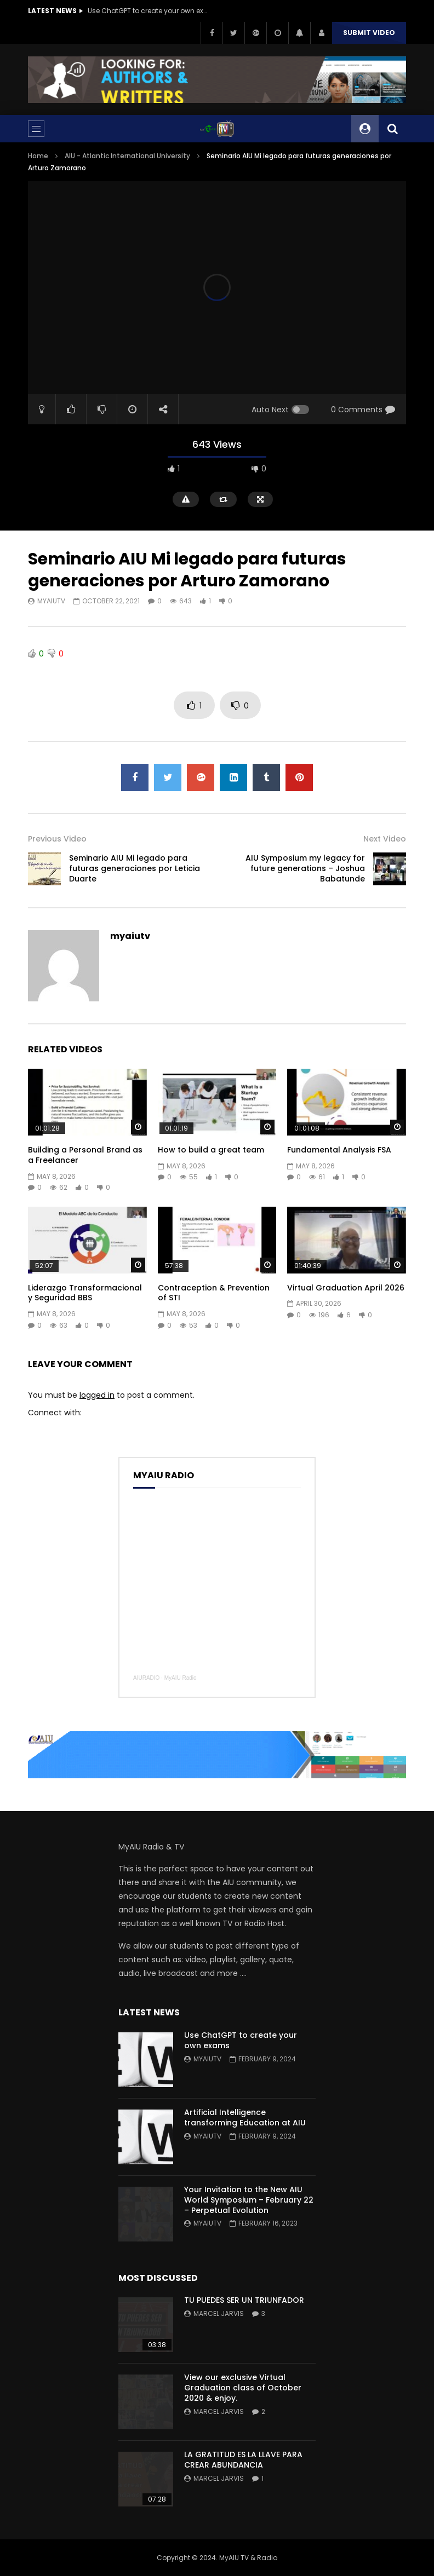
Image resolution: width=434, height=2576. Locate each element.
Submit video (369, 32)
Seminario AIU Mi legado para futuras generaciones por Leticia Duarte (134, 868)
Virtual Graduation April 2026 (345, 1287)
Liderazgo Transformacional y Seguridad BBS (85, 1293)
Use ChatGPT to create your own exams (148, 10)
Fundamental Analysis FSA (339, 1149)
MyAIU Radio (180, 1678)
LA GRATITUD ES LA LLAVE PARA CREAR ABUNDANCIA (243, 2459)
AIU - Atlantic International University (127, 155)
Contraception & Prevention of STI (214, 1293)
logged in (97, 1395)
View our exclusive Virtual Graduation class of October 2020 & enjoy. (242, 2388)
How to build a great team (211, 1149)
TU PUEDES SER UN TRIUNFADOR (244, 2300)
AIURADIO (146, 1678)
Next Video (384, 838)
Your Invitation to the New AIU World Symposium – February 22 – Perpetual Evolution (248, 2200)
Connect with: (55, 1412)
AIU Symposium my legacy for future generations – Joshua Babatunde (305, 868)
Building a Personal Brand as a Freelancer (85, 1155)
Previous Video (57, 838)
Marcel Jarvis (218, 2313)
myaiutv (51, 601)
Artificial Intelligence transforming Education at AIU (245, 2117)
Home (38, 155)
